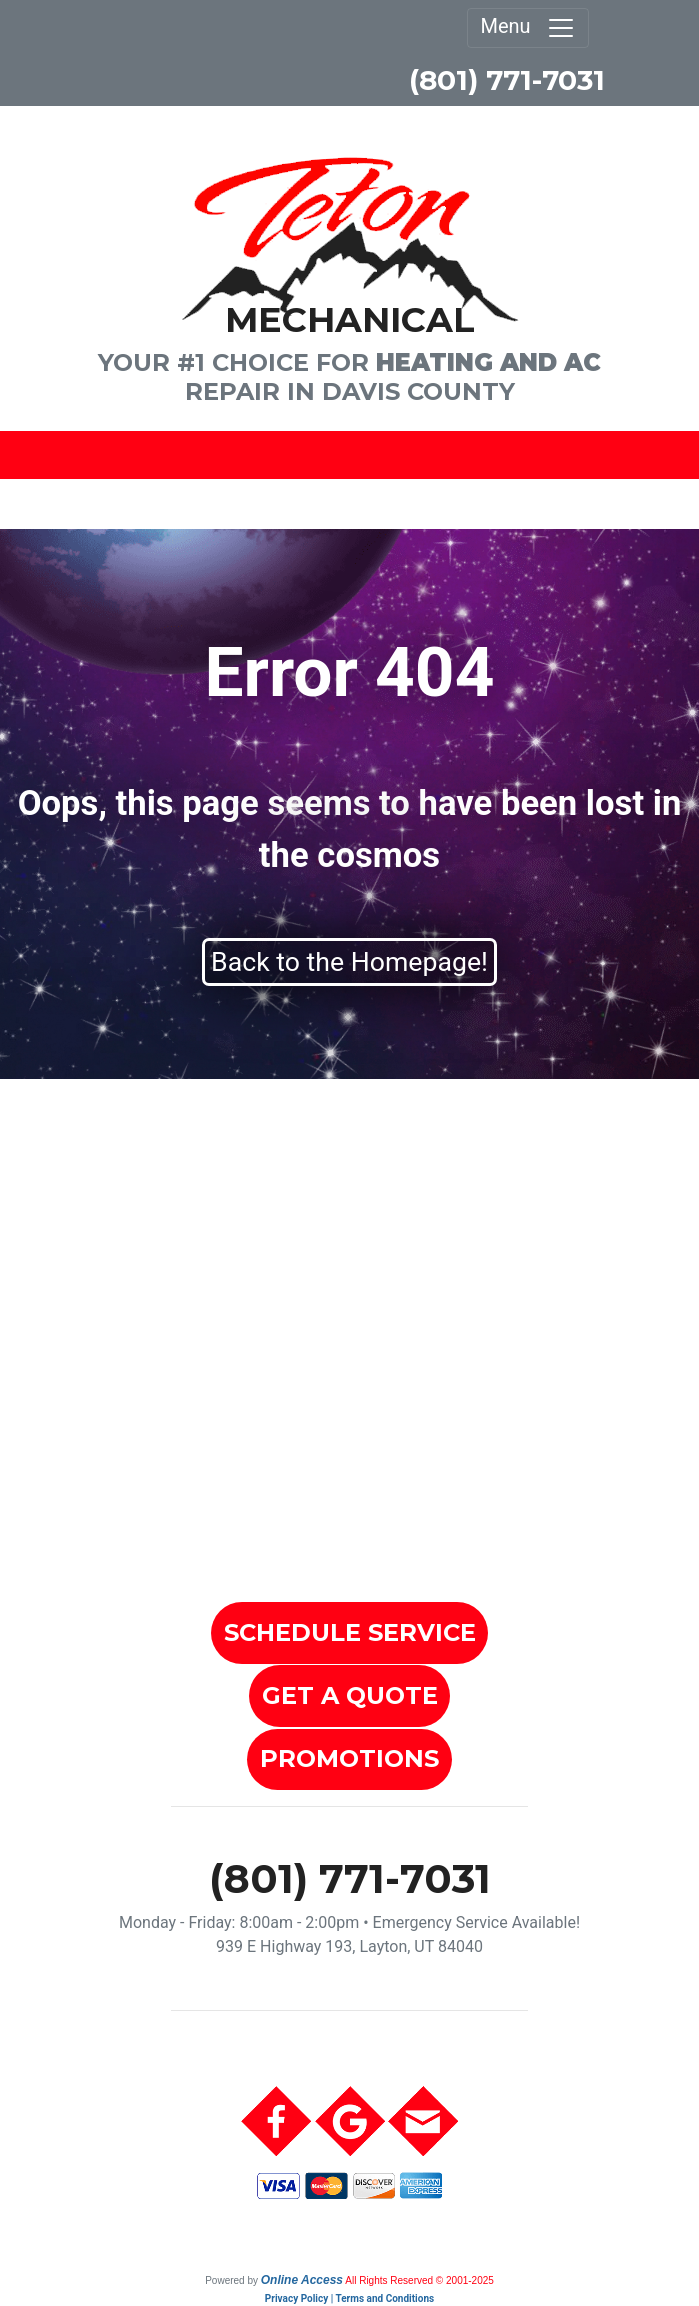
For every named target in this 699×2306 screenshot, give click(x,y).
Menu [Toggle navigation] (527, 28)
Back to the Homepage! (349, 962)
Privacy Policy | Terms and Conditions (349, 2298)
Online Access (302, 2280)
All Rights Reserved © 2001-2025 (419, 2280)
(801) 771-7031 (507, 80)
